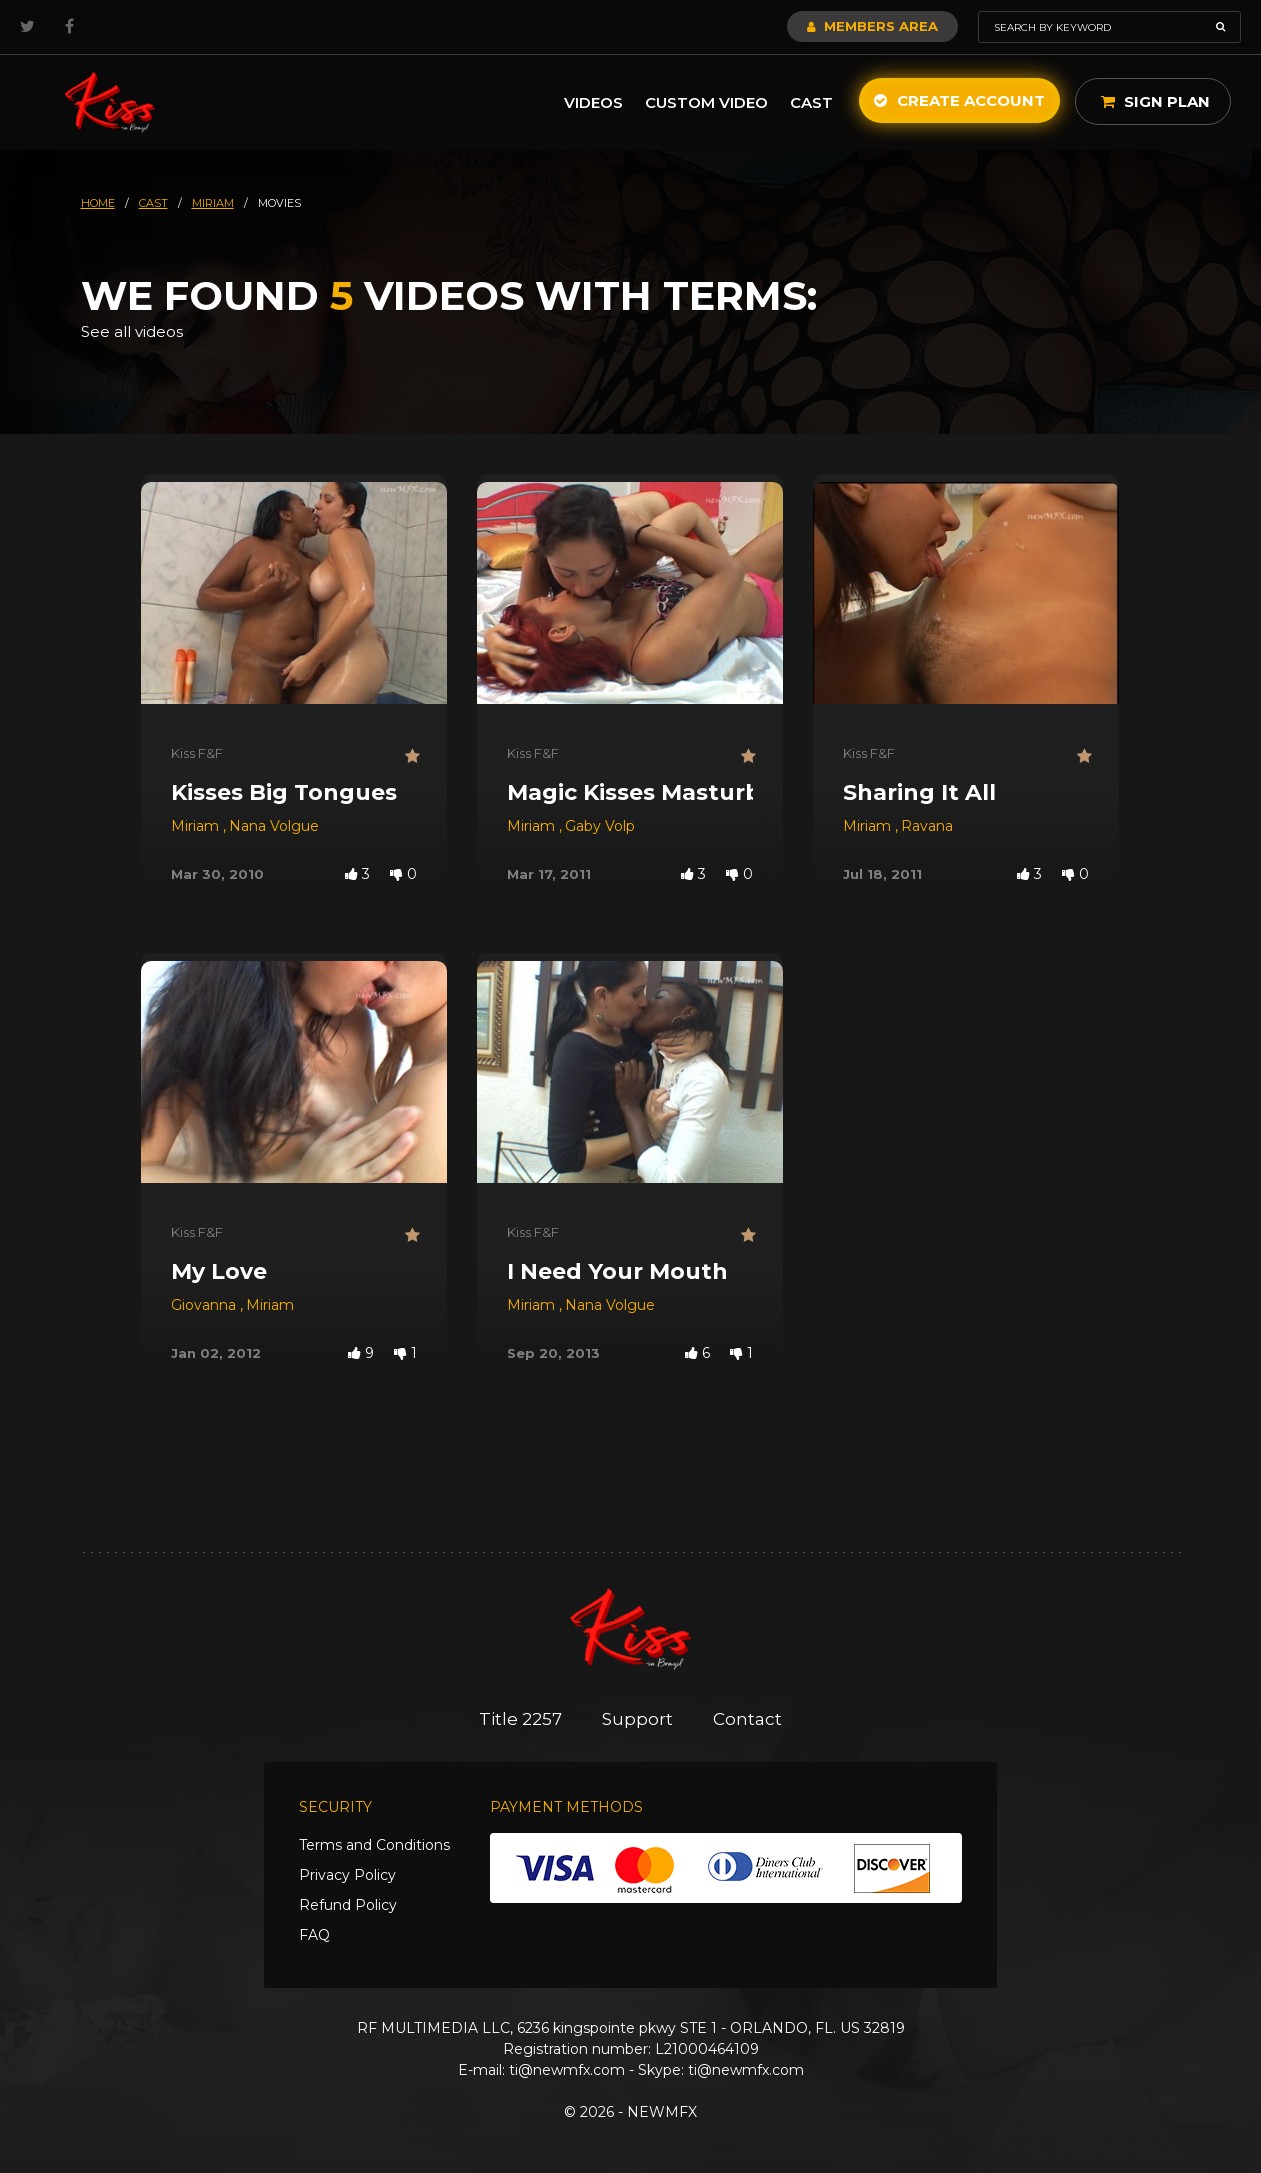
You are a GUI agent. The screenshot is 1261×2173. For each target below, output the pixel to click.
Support (637, 1719)
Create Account (959, 100)
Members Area (872, 26)
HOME (98, 203)
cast (153, 203)
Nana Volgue (274, 826)
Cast (811, 102)
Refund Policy (348, 1905)
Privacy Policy (347, 1875)
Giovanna (205, 1305)
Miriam (197, 826)
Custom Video (706, 102)
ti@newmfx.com (567, 2070)
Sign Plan (1155, 101)
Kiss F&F (197, 753)
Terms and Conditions (374, 1845)
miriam (213, 203)
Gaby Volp (600, 826)
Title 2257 (520, 1719)
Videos (593, 102)
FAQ (314, 1935)
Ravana (927, 826)
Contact (747, 1719)
